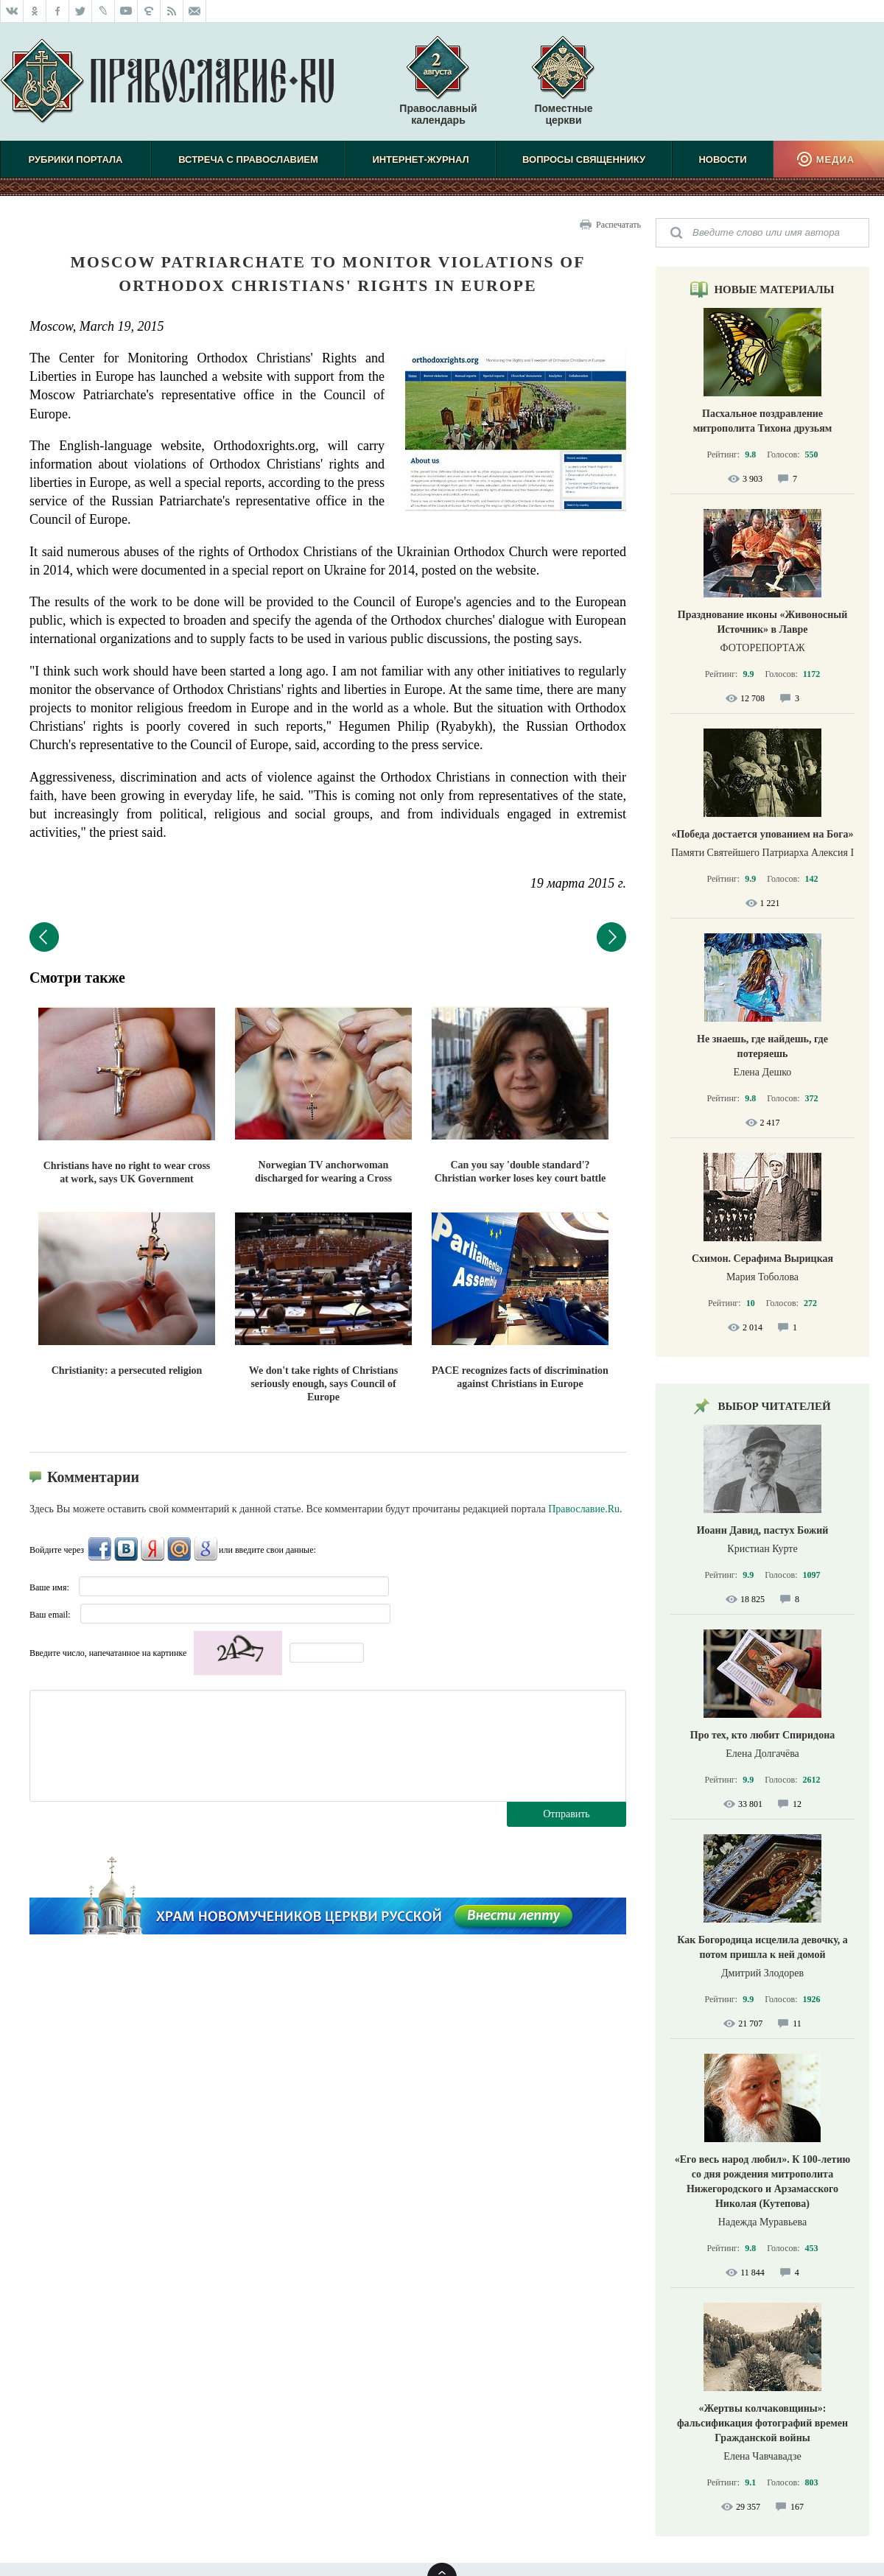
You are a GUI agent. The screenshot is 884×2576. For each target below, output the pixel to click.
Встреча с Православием (248, 159)
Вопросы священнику (583, 159)
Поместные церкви (563, 114)
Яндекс (152, 1549)
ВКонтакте (126, 1549)
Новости (722, 159)
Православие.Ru (584, 1509)
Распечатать (618, 225)
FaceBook (99, 1549)
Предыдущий (44, 937)
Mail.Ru (179, 1549)
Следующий (611, 937)
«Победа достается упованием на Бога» (762, 834)
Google (205, 1549)
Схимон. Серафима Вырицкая (762, 1258)
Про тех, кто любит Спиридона (762, 1735)
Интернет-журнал (420, 159)
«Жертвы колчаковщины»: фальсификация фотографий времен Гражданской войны (762, 2423)
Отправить (566, 1813)
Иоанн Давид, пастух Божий (763, 1530)
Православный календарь (438, 87)
